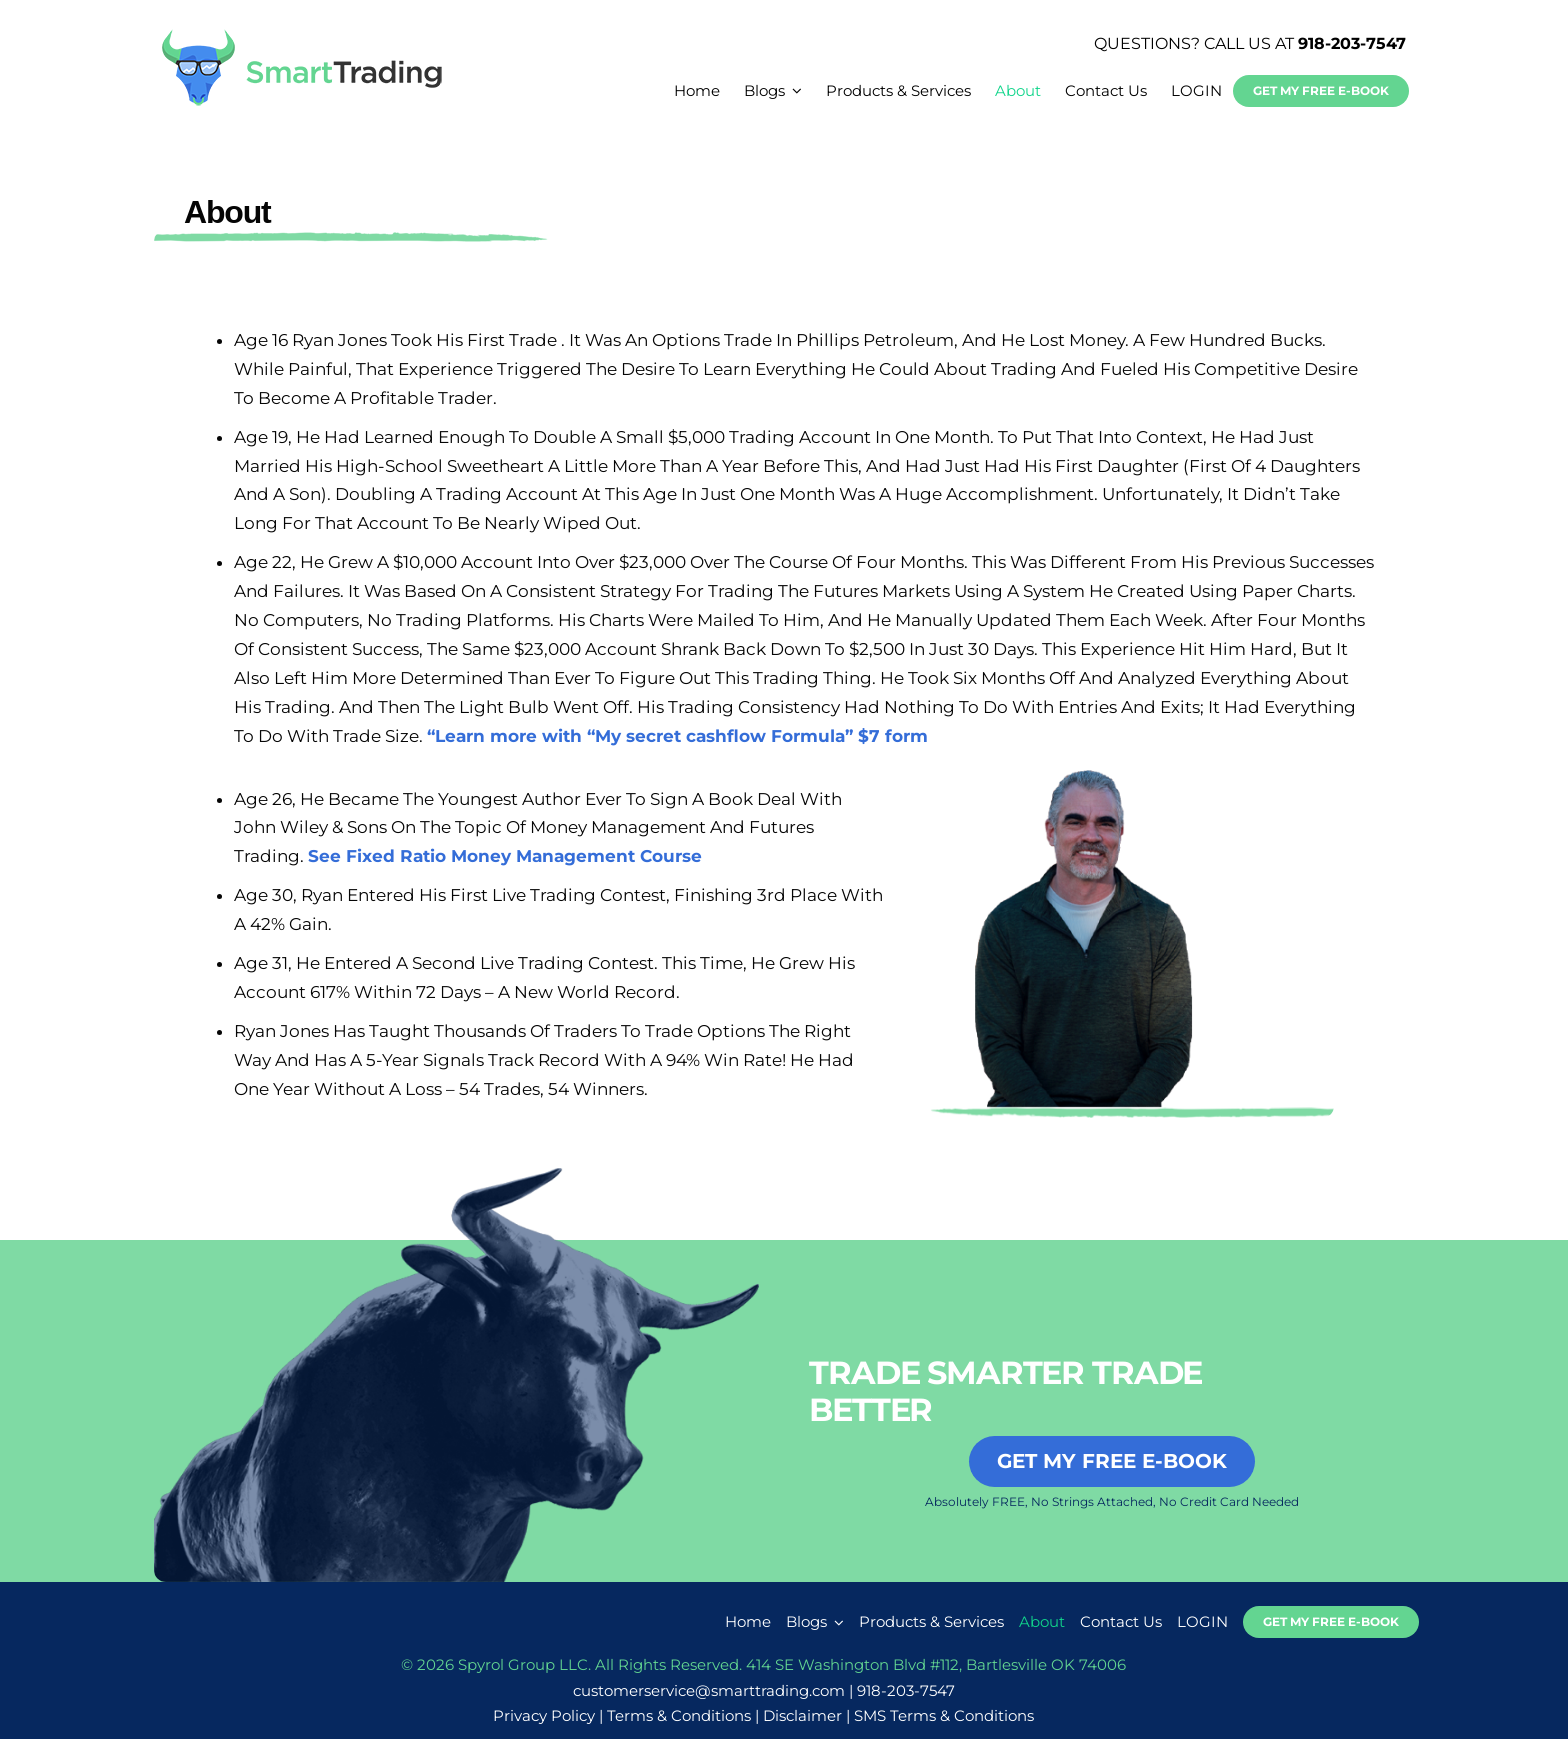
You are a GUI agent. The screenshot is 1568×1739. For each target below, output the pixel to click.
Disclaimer (802, 1715)
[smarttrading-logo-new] (302, 36)
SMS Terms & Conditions (944, 1715)
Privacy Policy (544, 1715)
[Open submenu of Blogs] (836, 1622)
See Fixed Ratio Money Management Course (505, 856)
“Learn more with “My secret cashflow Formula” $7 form (677, 736)
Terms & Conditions (679, 1715)
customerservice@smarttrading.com (709, 1690)
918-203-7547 (1352, 43)
